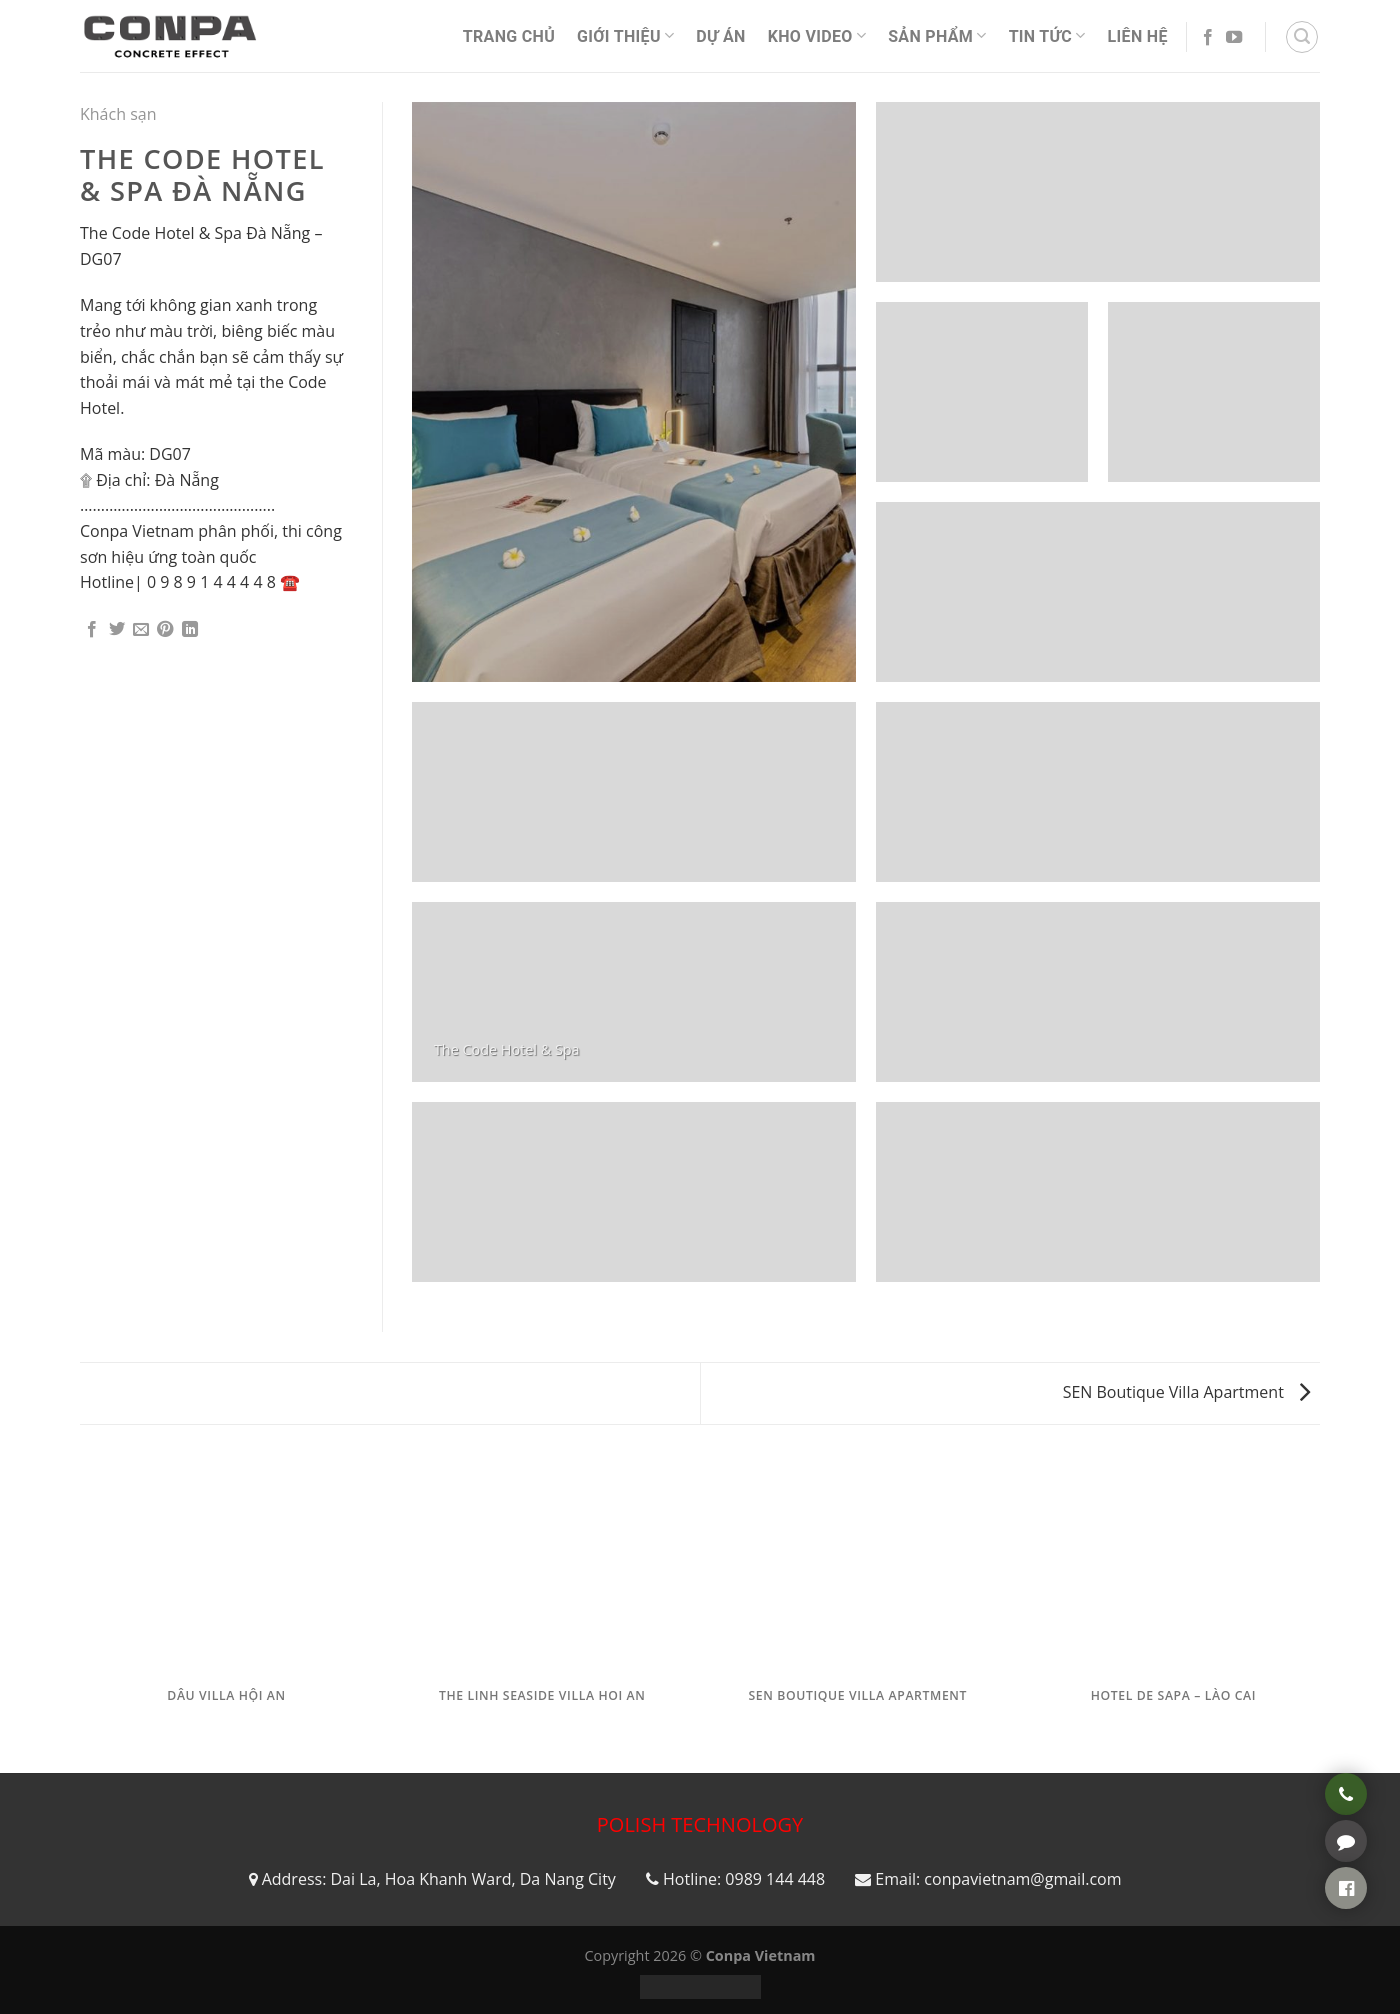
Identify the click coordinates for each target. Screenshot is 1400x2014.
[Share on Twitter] (117, 630)
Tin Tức (1047, 35)
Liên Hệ (1138, 36)
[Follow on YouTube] (1234, 38)
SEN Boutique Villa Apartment (1186, 1392)
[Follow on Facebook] (1208, 38)
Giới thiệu (625, 35)
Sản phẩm (937, 35)
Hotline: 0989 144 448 (744, 1879)
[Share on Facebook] (92, 630)
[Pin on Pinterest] (165, 630)
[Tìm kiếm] (1302, 37)
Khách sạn (118, 114)
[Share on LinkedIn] (190, 630)
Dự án (720, 36)
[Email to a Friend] (141, 630)
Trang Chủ (509, 36)
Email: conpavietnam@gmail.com (998, 1879)
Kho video (817, 35)
